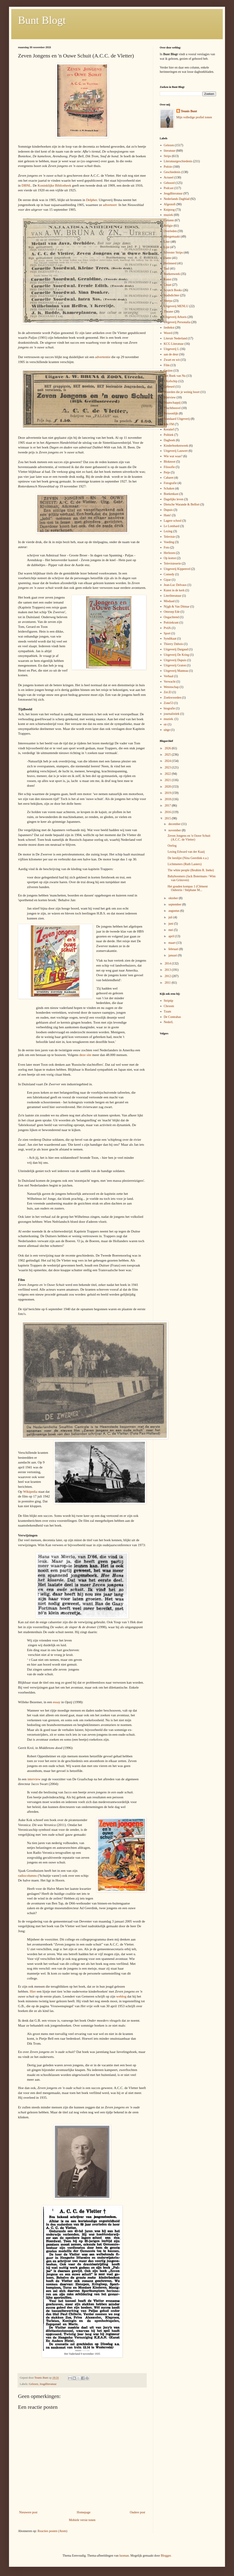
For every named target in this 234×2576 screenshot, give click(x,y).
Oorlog (172, 845)
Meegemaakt (172, 236)
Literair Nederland (175, 338)
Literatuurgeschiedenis (178, 161)
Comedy (169, 574)
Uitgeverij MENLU (176, 306)
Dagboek (169, 440)
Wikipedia (30, 1491)
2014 (168, 963)
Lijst (167, 247)
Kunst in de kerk (174, 590)
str (165, 724)
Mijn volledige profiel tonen (194, 117)
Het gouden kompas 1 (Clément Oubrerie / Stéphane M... (188, 888)
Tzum (167, 1011)
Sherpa (168, 300)
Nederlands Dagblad (177, 199)
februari (173, 949)
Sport (167, 633)
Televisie (169, 536)
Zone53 (168, 703)
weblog (121, 1996)
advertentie (102, 357)
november (175, 830)
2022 (168, 773)
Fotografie (170, 483)
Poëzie (168, 166)
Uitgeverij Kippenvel (177, 569)
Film (167, 365)
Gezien (168, 370)
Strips (167, 156)
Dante (167, 258)
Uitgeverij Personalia (177, 322)
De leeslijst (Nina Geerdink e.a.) (188, 858)
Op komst (170, 558)
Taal (166, 268)
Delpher (91, 200)
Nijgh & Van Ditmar (176, 606)
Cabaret (169, 477)
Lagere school (173, 520)
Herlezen (169, 553)
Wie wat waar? (173, 456)
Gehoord (169, 183)
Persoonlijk (171, 413)
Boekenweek (172, 274)
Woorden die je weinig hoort (182, 392)
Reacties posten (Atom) (52, 2531)
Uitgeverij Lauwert (176, 451)
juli (170, 917)
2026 (168, 748)
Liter (167, 241)
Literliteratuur (173, 595)
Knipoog (169, 209)
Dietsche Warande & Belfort (182, 504)
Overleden (170, 231)
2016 (168, 812)
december (174, 824)
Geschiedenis (172, 172)
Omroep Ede (172, 611)
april (171, 936)
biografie (169, 708)
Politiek (169, 435)
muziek (168, 215)
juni (171, 923)
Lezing (168, 531)
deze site (85, 1055)
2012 (168, 976)
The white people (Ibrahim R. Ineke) (191, 870)
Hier (33, 1991)
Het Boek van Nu (175, 375)
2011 (168, 982)
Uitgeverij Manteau (176, 670)
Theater (168, 311)
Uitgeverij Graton (175, 665)
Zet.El (168, 692)
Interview (170, 397)
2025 (168, 754)
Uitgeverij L (171, 349)
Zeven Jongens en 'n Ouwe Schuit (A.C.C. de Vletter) (189, 837)
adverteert (110, 205)
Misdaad (169, 601)
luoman (124, 2555)
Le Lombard (172, 526)
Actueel (169, 177)
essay (56, 1702)
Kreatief (169, 429)
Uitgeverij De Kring (176, 654)
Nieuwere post (28, 2512)
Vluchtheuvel (172, 408)
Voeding (169, 542)
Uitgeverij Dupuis (175, 660)
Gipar (167, 579)
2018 (168, 799)
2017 (168, 805)
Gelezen (33, 2384)
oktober (173, 898)
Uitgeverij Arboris (175, 317)
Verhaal (168, 676)
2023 (168, 767)
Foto (167, 547)
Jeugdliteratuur (48, 2384)
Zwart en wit (172, 359)
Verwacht (170, 681)
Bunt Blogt (42, 20)
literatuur (169, 150)
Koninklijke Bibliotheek (54, 185)
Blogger (166, 2555)
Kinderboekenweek (176, 445)
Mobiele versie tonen (82, 2520)
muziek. (169, 719)
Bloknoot (170, 461)
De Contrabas (172, 1017)
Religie (168, 225)
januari (173, 955)
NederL (168, 1022)
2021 (168, 780)
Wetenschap (171, 687)
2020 (168, 786)
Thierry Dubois (173, 644)
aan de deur (171, 354)
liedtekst (169, 327)
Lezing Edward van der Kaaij (186, 851)
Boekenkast (171, 494)
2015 (168, 818)
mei (171, 930)
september (175, 904)
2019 (168, 793)
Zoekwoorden (172, 697)
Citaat (167, 284)
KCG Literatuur (174, 343)
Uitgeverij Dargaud (176, 649)
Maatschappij (172, 402)
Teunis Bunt (189, 111)
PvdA (167, 628)
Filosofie (169, 467)
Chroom (169, 1006)
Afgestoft (170, 204)
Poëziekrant (171, 622)
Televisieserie (172, 563)
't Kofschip (171, 381)
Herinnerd (170, 263)
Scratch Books (173, 290)
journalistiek (172, 713)
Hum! (167, 515)
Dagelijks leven (173, 499)
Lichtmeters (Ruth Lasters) (185, 864)
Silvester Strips (173, 252)
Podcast (169, 188)
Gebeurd (169, 386)
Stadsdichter (171, 295)
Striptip (168, 1000)
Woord (168, 333)
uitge (167, 729)
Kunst (167, 279)
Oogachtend (171, 617)
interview (33, 1779)
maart (172, 942)
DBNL (26, 185)
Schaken (169, 488)
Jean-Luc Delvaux (175, 585)
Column (169, 220)
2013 (168, 969)
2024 (168, 761)
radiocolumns (27, 1875)
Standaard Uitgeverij (177, 419)
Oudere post (137, 2512)
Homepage (83, 2512)
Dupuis (168, 510)
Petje (167, 472)
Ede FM (169, 424)
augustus (174, 910)
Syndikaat (170, 638)
